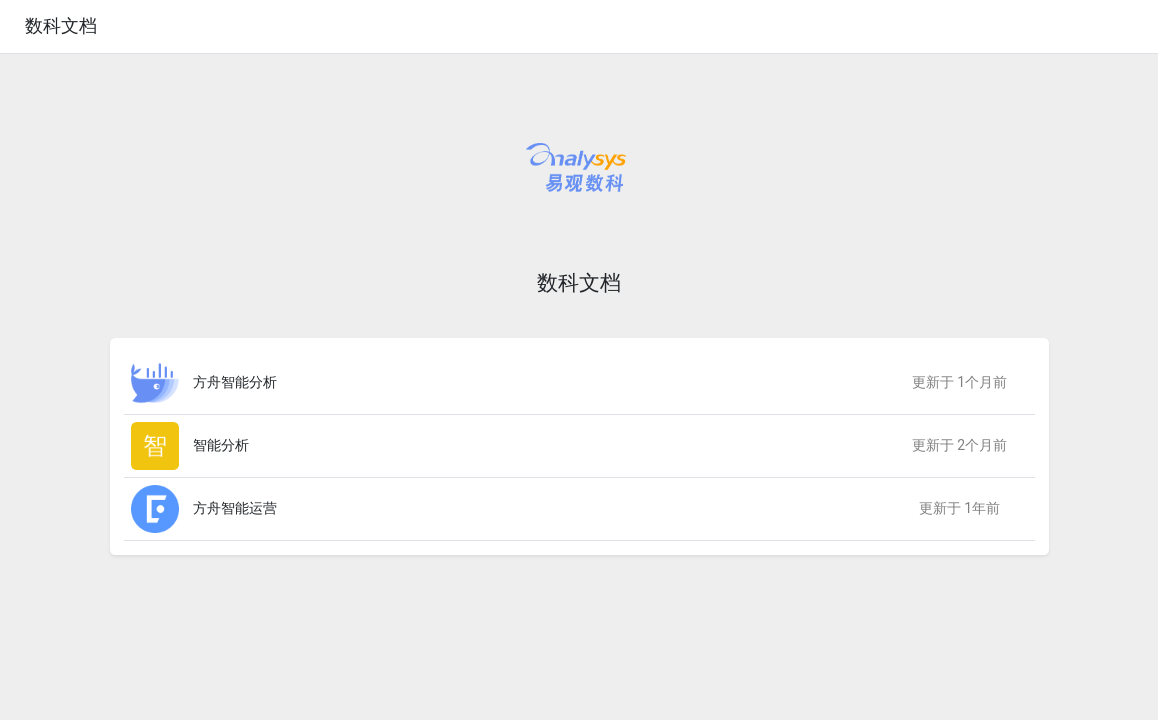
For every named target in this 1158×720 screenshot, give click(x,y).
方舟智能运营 (235, 508)
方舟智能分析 (235, 382)
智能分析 (221, 445)
